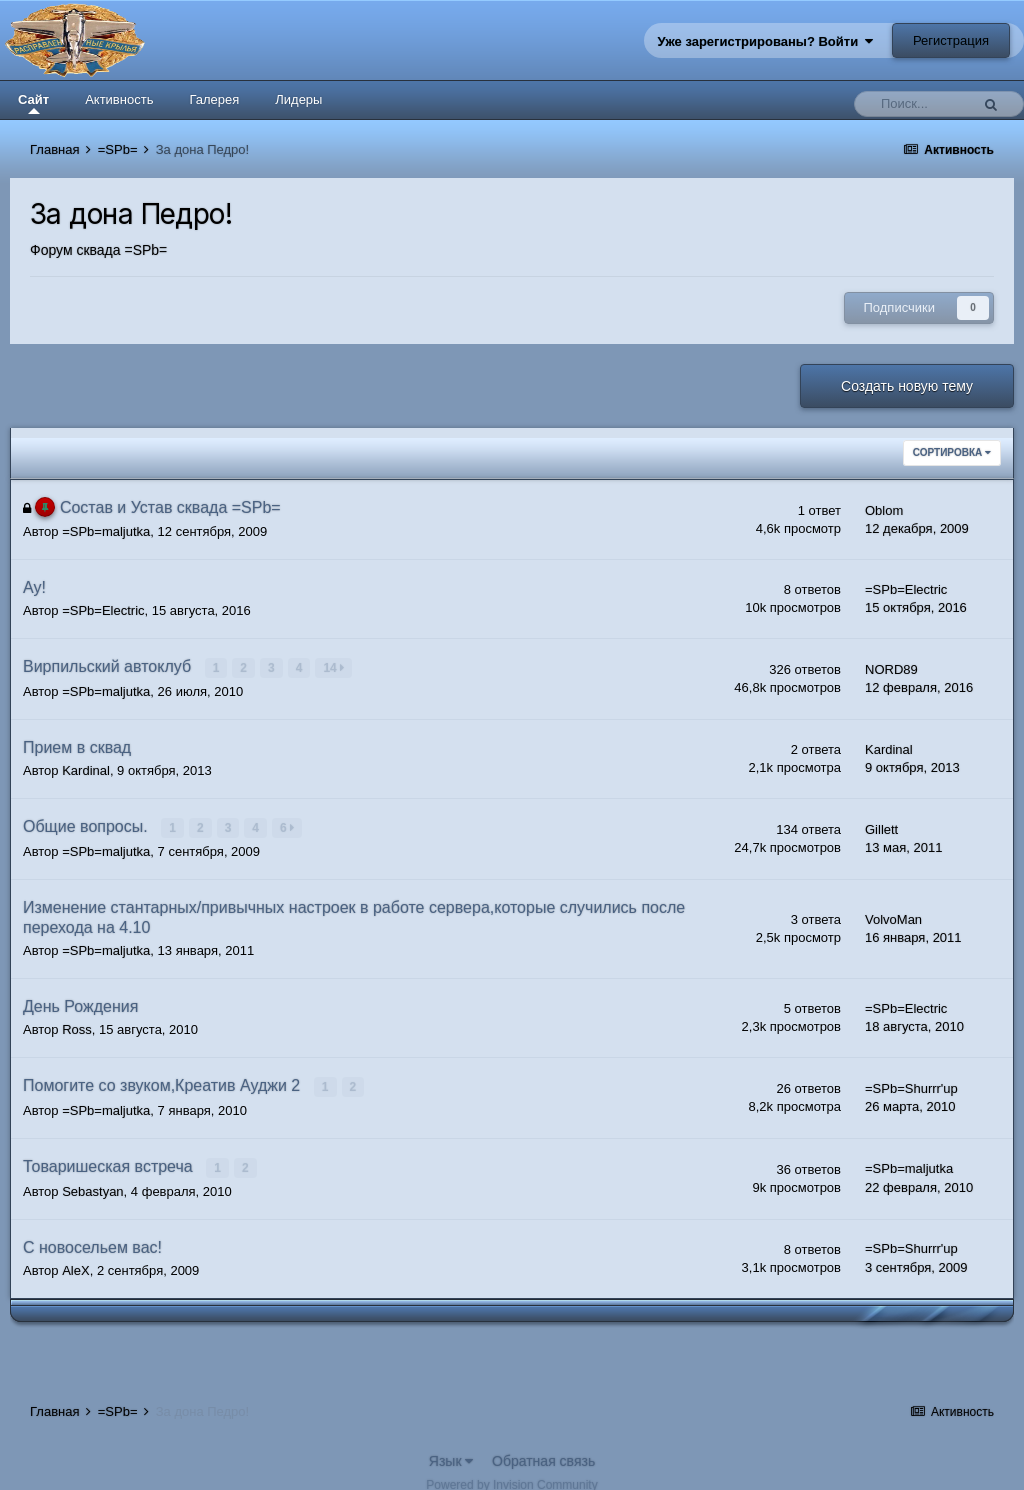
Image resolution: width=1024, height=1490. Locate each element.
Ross (77, 1027)
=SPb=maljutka (106, 531)
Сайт (33, 103)
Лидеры (298, 99)
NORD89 (891, 669)
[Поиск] (917, 104)
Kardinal (86, 769)
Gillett (881, 828)
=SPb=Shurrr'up (911, 1086)
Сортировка (952, 452)
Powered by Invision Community (511, 1481)
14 (334, 668)
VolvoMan (893, 917)
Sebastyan (92, 1187)
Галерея (214, 99)
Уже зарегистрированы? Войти (766, 41)
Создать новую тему (907, 386)
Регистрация (951, 40)
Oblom (884, 510)
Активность (119, 99)
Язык (451, 1457)
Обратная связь (543, 1457)
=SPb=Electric (103, 610)
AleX (75, 1266)
